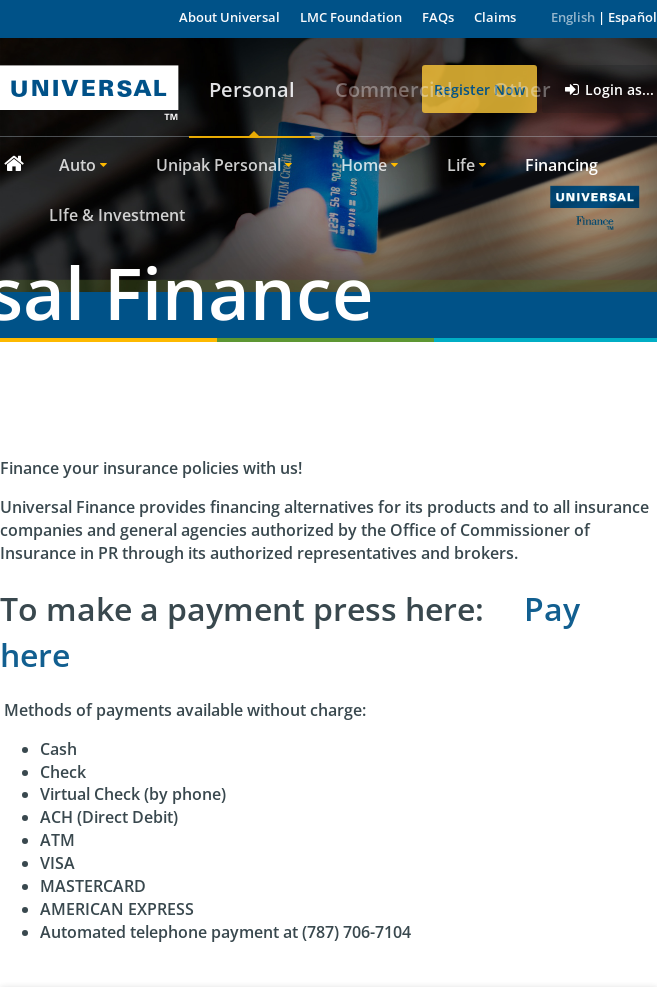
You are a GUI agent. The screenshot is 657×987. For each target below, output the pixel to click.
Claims (495, 17)
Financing (561, 165)
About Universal (229, 17)
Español (632, 17)
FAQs (438, 17)
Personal (252, 89)
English (573, 17)
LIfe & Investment (117, 215)
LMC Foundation (351, 17)
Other (522, 89)
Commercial (394, 89)
